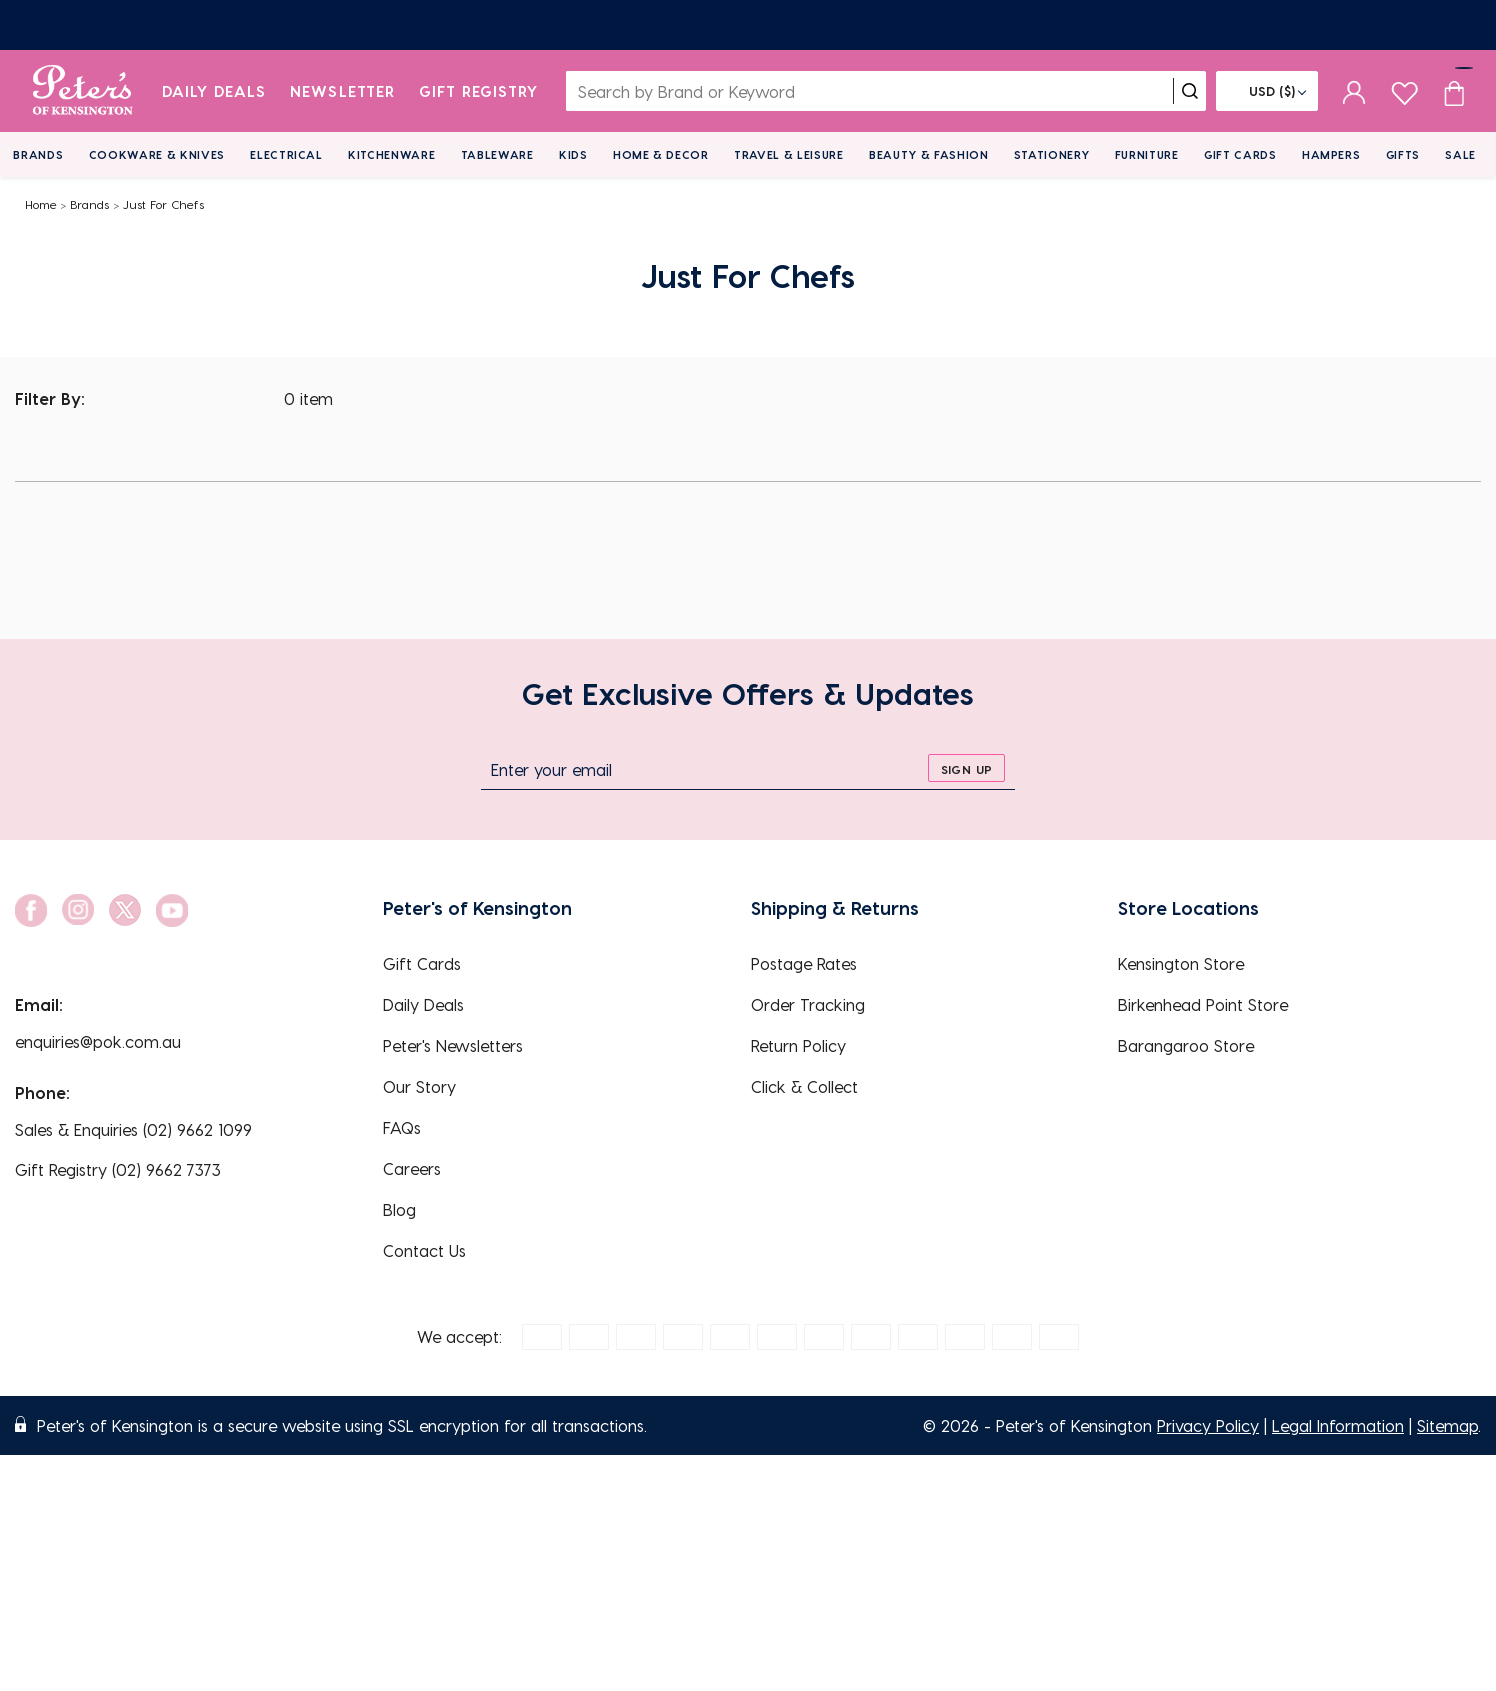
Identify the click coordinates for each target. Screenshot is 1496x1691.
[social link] (31, 910)
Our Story (419, 1086)
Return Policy (798, 1045)
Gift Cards (1240, 154)
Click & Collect (804, 1086)
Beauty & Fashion (929, 154)
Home (41, 204)
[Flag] (1267, 91)
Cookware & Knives (157, 154)
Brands (38, 154)
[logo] (82, 91)
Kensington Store (1181, 963)
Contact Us (424, 1250)
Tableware (497, 154)
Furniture (1147, 154)
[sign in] (1354, 91)
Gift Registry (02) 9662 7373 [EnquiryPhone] (118, 1169)
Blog (399, 1209)
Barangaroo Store (1186, 1045)
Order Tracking (808, 1004)
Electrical (286, 154)
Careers (412, 1168)
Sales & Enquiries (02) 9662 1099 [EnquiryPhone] (133, 1129)
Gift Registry (479, 91)
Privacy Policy (1208, 1425)
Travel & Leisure (789, 154)
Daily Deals (214, 91)
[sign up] (966, 768)
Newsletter (342, 91)
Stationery (1052, 154)
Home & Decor (661, 154)
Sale (1460, 154)
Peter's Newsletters (453, 1045)
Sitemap (1447, 1425)
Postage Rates (804, 963)
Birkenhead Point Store (1203, 1004)
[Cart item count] (1454, 91)
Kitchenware (391, 154)
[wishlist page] (1404, 90)
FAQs (402, 1127)
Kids (573, 154)
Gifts (1403, 154)
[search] (1190, 91)
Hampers (1331, 154)
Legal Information (1338, 1425)
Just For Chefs (163, 204)
